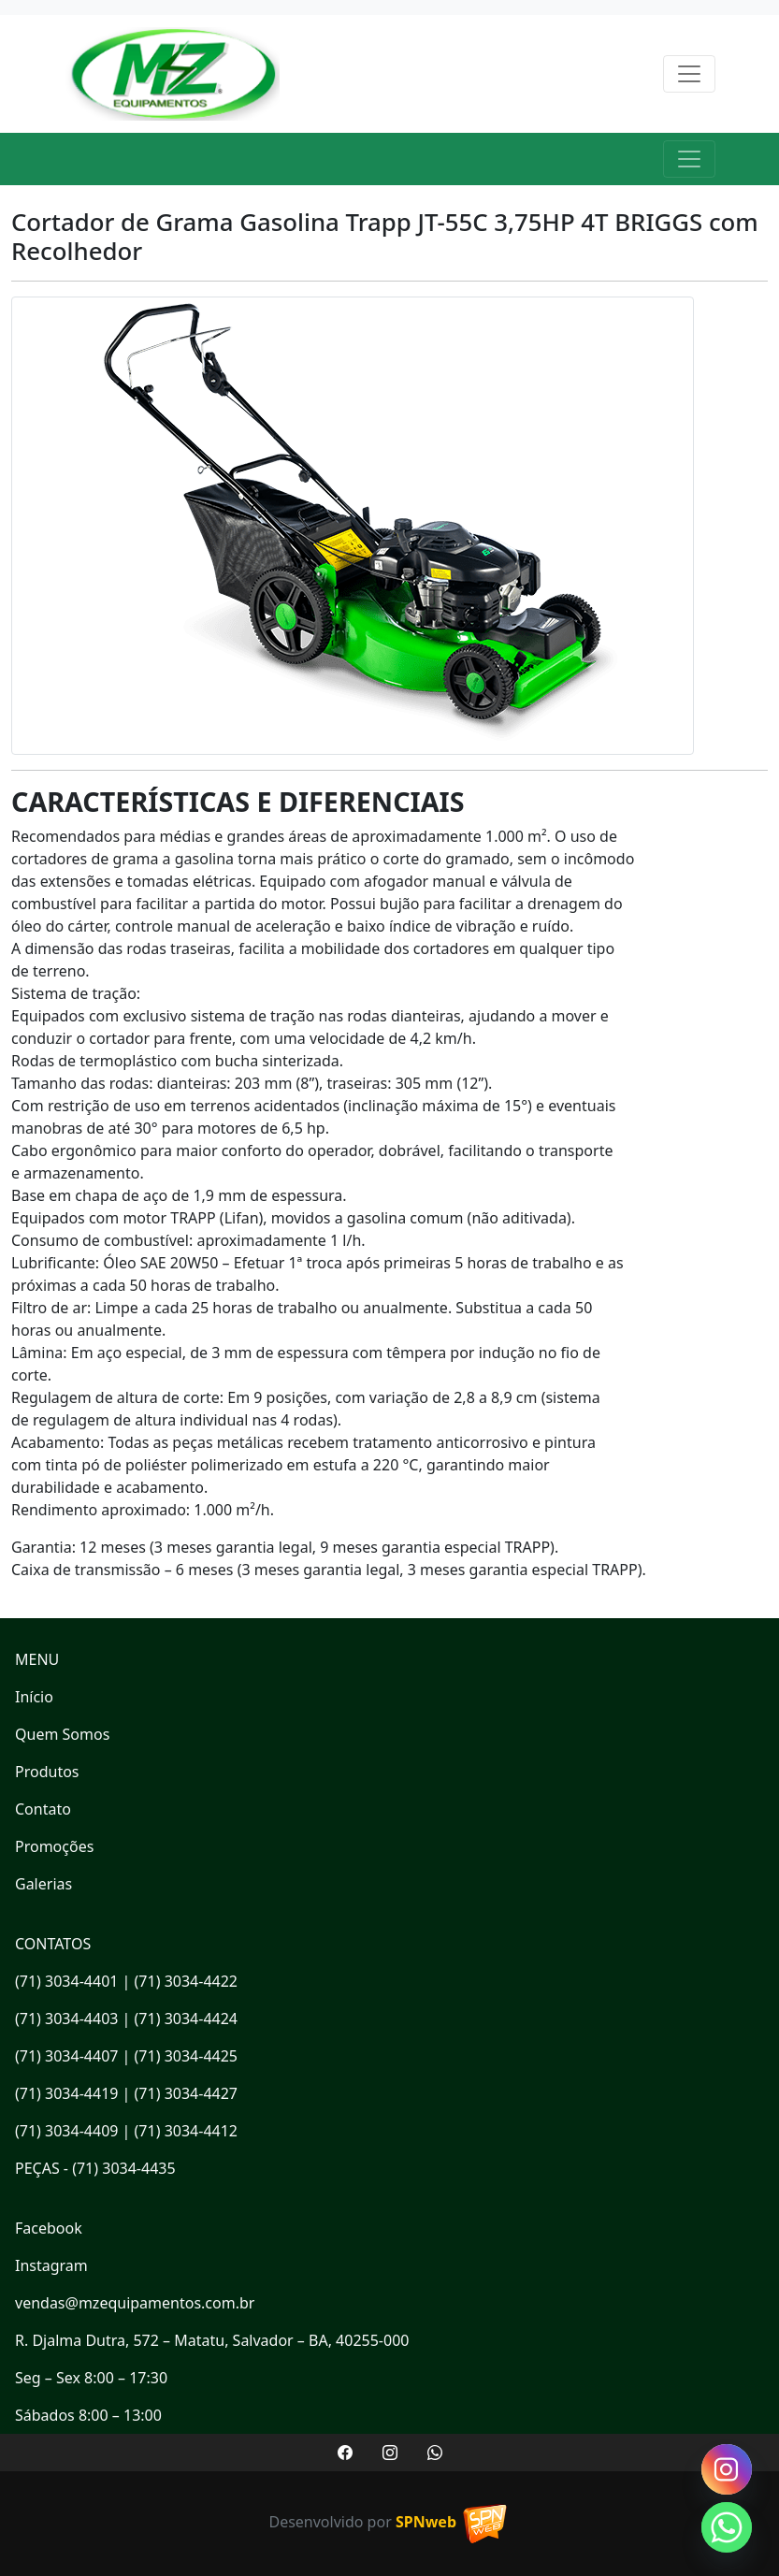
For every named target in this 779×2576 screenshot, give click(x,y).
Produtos (47, 1771)
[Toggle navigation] (689, 74)
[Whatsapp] (726, 2527)
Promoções (54, 1846)
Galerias (43, 1884)
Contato (43, 1809)
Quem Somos (62, 1734)
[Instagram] (726, 2469)
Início (34, 1696)
